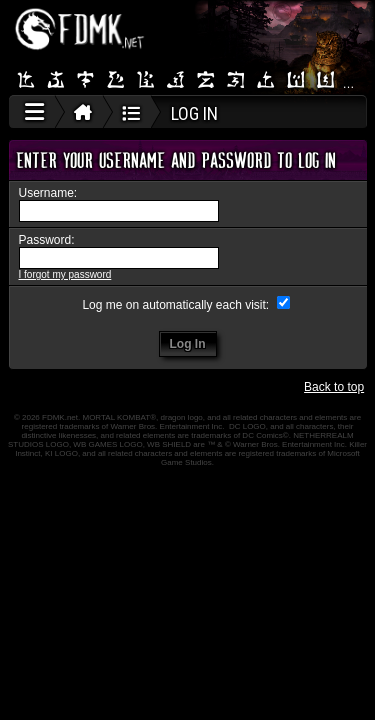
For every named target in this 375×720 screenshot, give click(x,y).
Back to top (334, 387)
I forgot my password (65, 274)
